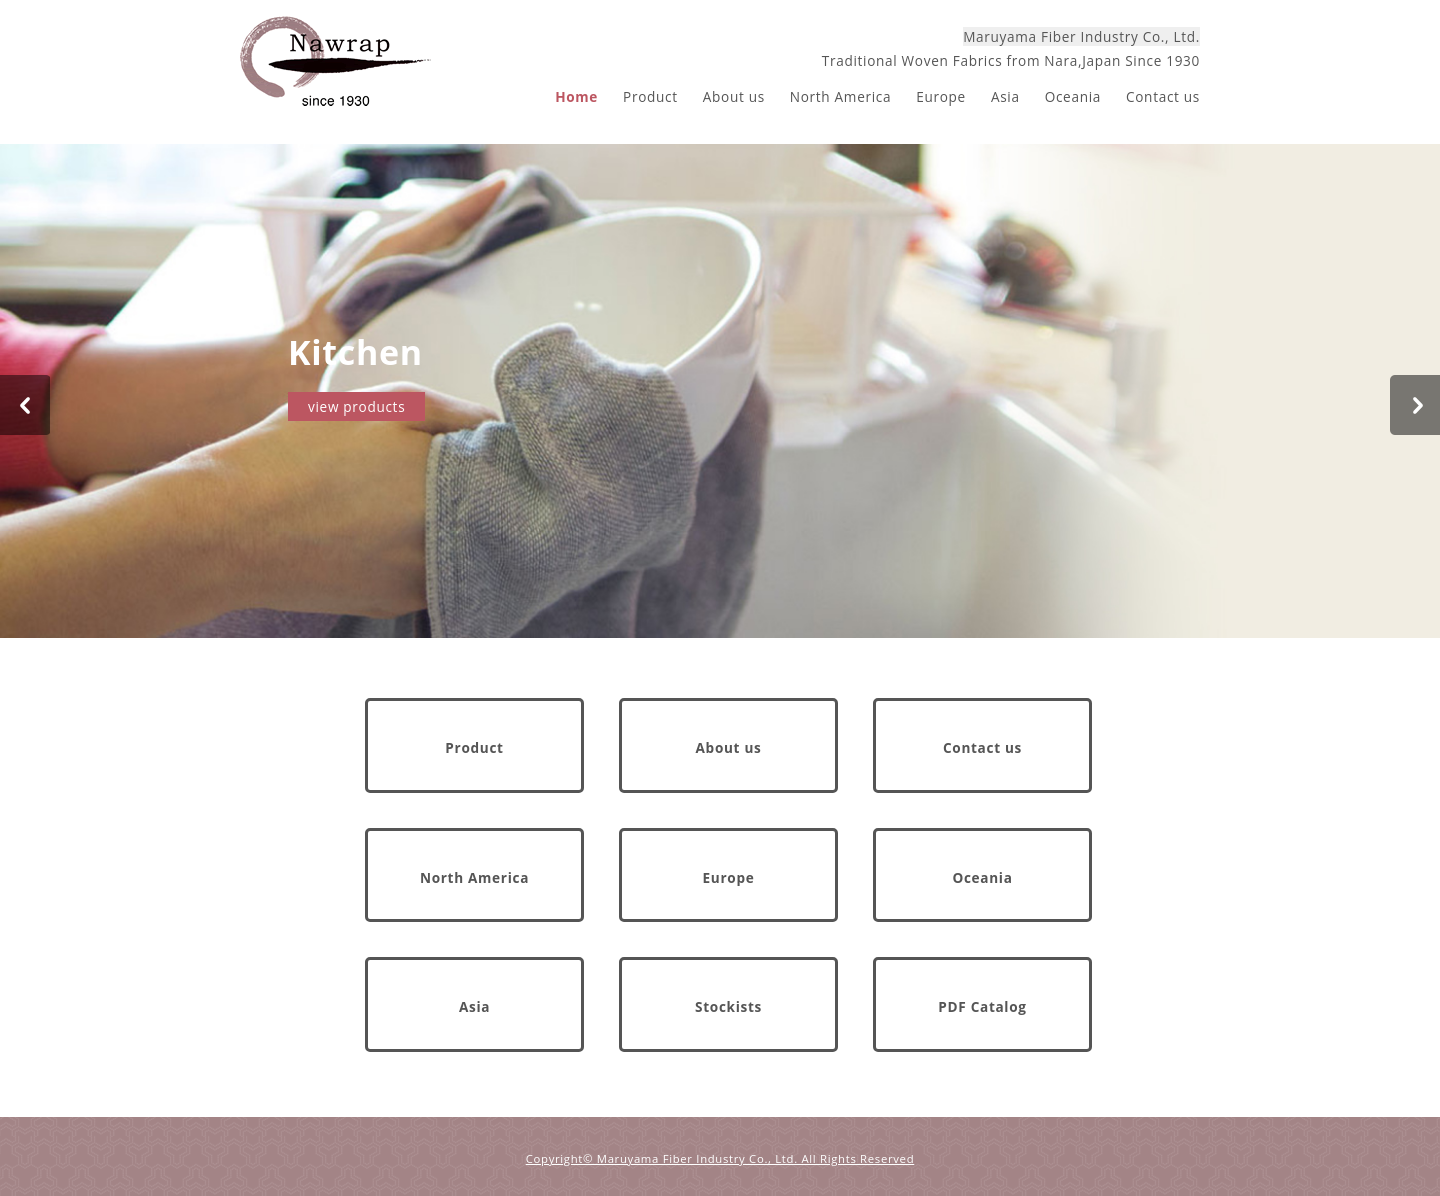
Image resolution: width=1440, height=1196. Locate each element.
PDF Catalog (982, 1006)
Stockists (728, 1006)
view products (356, 406)
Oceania (1073, 96)
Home (576, 96)
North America (840, 96)
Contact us (1163, 96)
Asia (1005, 96)
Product (650, 96)
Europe (941, 96)
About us (734, 96)
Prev (25, 405)
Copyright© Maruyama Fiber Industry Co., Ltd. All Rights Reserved (720, 1158)
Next (1415, 405)
